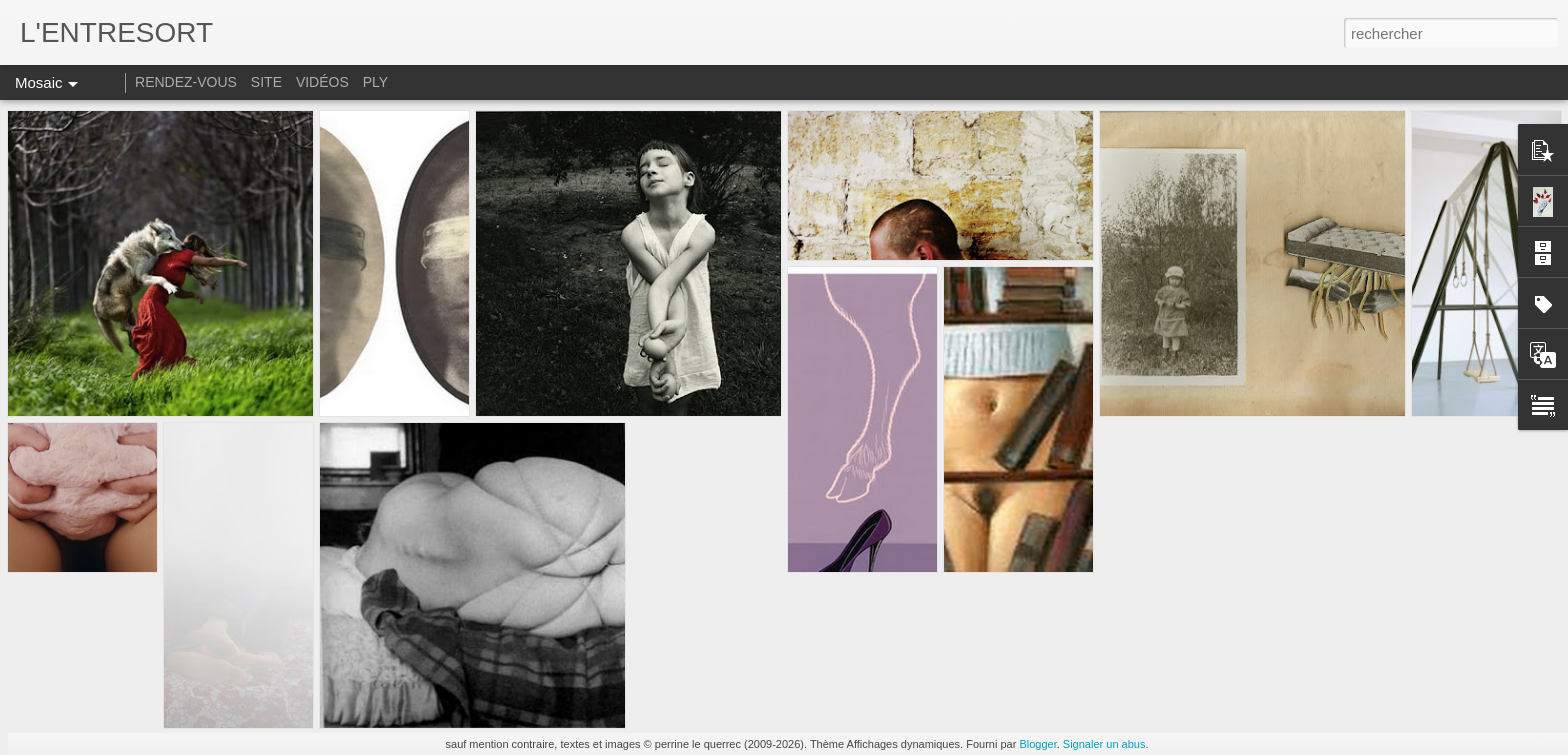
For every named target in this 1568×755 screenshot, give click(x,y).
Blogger (1037, 744)
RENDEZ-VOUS (186, 82)
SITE (266, 82)
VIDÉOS (324, 82)
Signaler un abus (1104, 744)
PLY (375, 82)
